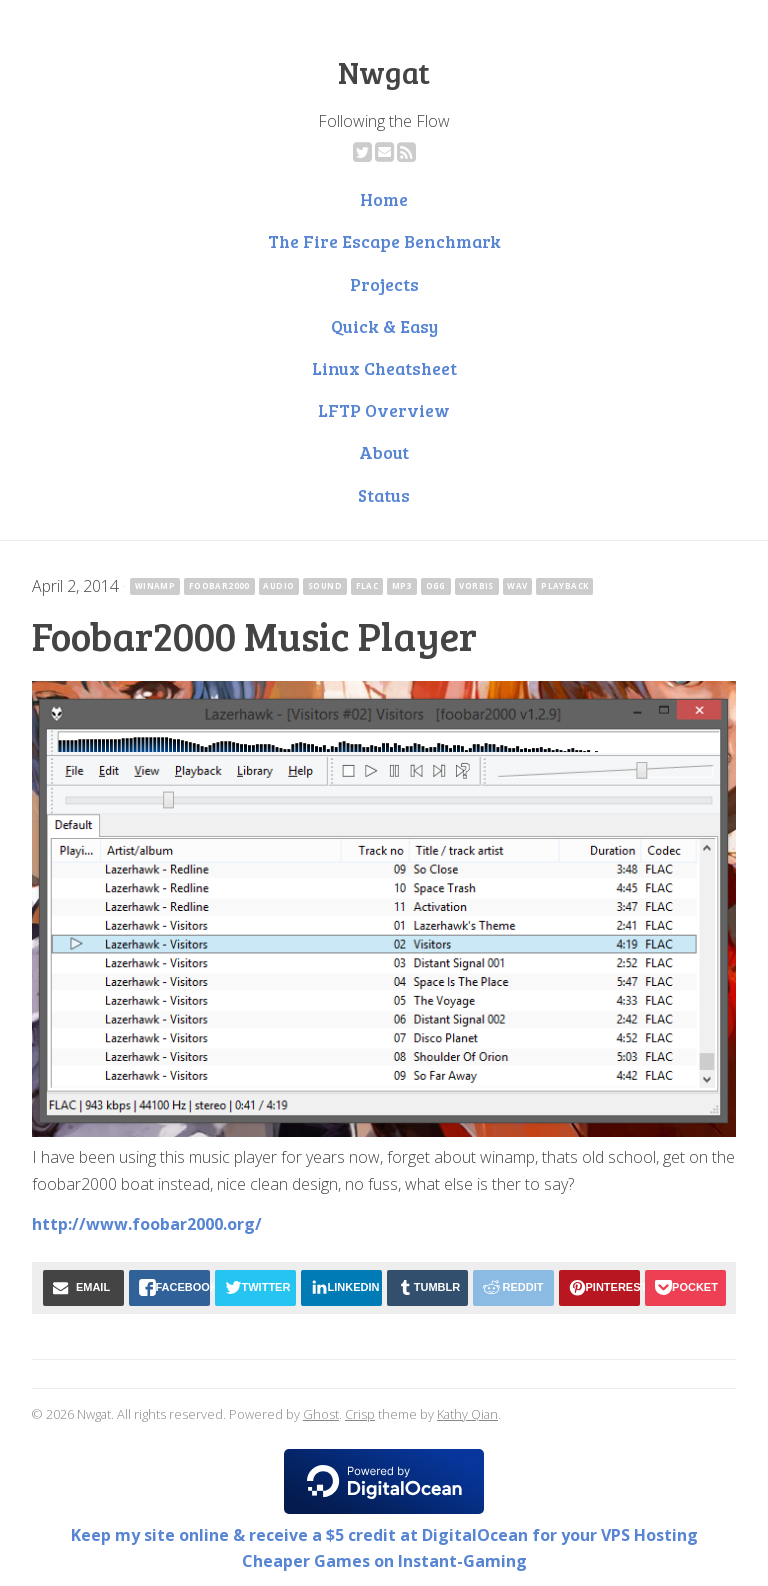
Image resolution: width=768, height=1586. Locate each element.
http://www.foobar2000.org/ (147, 1224)
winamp (155, 585)
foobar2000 (219, 585)
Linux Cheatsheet (384, 368)
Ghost (321, 1414)
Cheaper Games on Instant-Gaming (384, 1561)
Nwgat (384, 72)
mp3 (402, 585)
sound (325, 585)
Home (384, 199)
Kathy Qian (467, 1414)
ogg (436, 585)
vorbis (476, 585)
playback (564, 585)
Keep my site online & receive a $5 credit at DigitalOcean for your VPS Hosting (384, 1535)
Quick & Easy (384, 326)
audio (278, 585)
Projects (384, 284)
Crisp (360, 1414)
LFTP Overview (384, 410)
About (384, 452)
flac (367, 585)
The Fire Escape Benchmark (384, 241)
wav (517, 585)
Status (384, 495)
